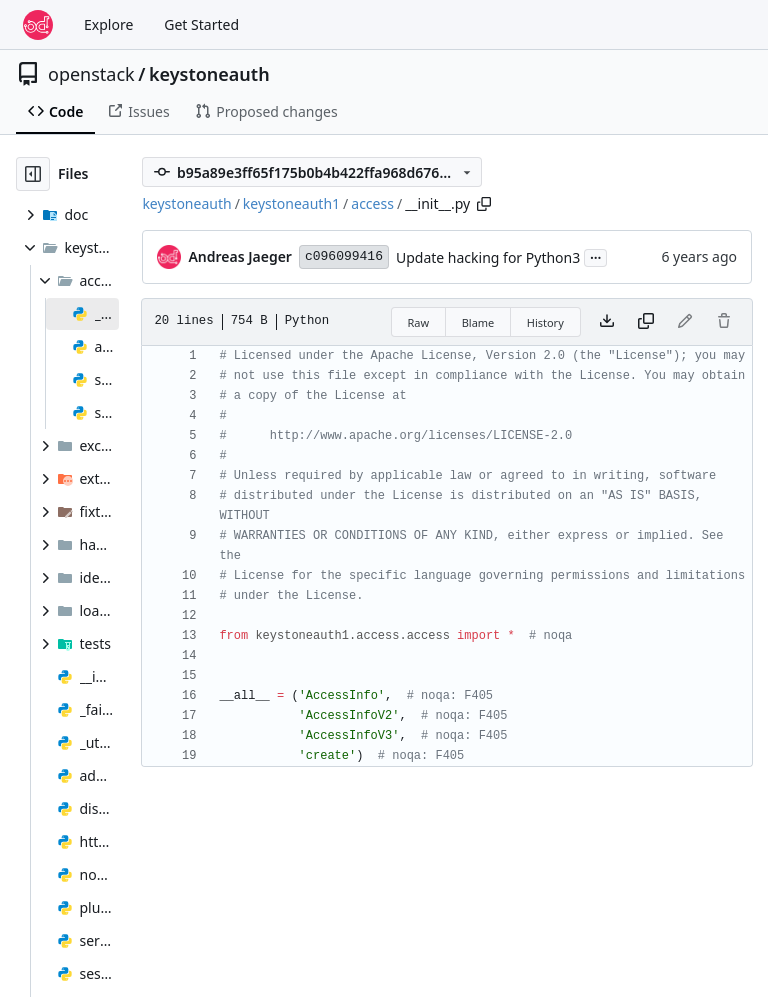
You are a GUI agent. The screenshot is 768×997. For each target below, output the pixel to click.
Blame (478, 322)
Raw (419, 322)
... (596, 256)
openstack (91, 74)
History (545, 322)
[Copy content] (646, 322)
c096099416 (344, 256)
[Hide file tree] (33, 174)
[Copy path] (484, 204)
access (372, 203)
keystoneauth (209, 74)
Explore (108, 24)
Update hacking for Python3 (488, 257)
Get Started (201, 24)
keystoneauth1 (291, 203)
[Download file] (607, 322)
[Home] (38, 25)
